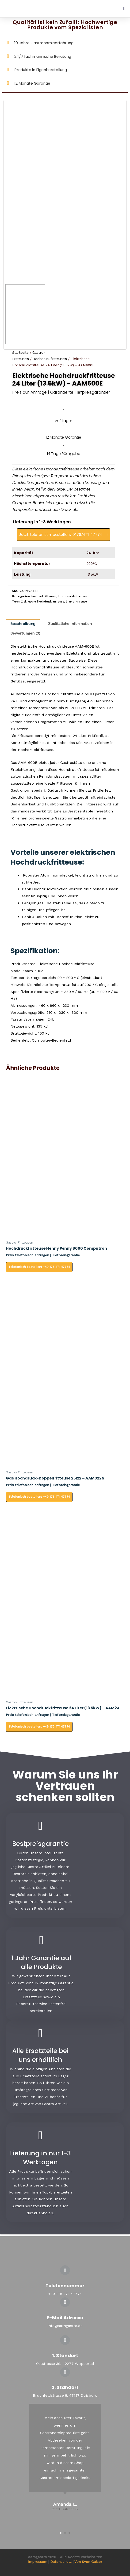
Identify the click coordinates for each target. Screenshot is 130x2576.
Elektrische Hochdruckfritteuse (42, 601)
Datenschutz (61, 2562)
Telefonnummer (65, 2285)
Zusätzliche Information (70, 623)
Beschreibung (22, 623)
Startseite (20, 352)
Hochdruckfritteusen (50, 359)
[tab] (23, 624)
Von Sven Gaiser (88, 2562)
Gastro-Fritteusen (44, 596)
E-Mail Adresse (65, 2317)
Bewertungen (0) (25, 633)
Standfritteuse (76, 601)
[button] (124, 8)
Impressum (37, 2562)
